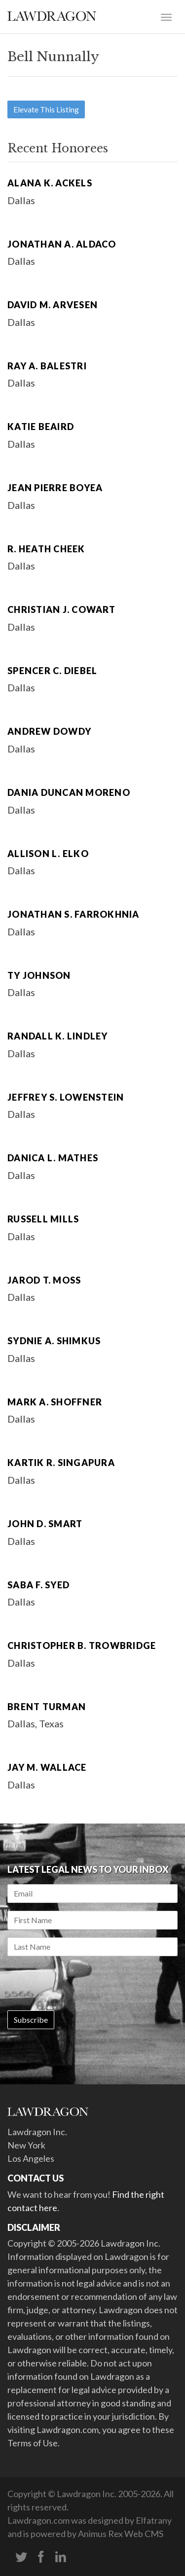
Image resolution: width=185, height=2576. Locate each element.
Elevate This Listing (46, 109)
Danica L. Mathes (52, 1157)
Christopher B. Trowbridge (81, 1645)
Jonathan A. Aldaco (61, 244)
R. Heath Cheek (46, 548)
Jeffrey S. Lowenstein (65, 1097)
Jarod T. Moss (44, 1280)
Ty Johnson (39, 975)
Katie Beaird (40, 426)
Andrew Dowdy (49, 731)
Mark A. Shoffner (54, 1401)
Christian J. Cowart (61, 609)
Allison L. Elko (48, 853)
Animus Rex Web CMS (120, 2533)
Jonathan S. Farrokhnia (73, 914)
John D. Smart (44, 1523)
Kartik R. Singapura (61, 1462)
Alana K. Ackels (49, 183)
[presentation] (82, 1983)
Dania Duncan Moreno (68, 792)
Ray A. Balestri (47, 365)
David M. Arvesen (52, 304)
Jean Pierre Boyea (55, 487)
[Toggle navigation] (166, 16)
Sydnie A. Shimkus (54, 1340)
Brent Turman (46, 1706)
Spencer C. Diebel (52, 670)
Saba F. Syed (38, 1584)
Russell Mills (43, 1219)
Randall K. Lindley (57, 1036)
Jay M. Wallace (47, 1767)
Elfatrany (154, 2520)
